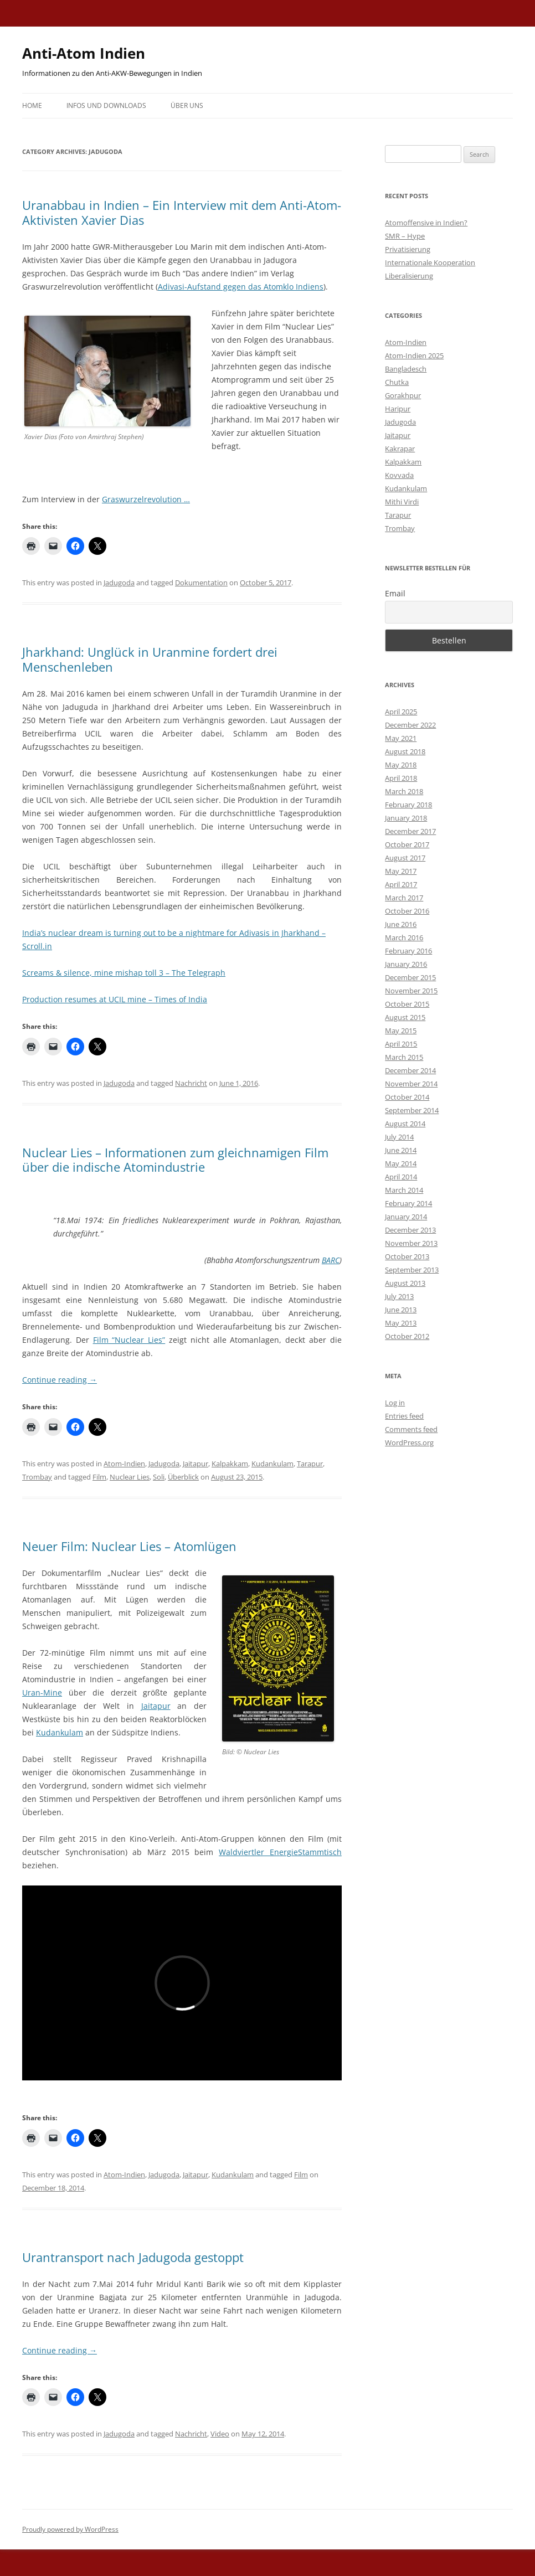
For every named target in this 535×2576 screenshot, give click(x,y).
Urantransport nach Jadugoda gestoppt (133, 2257)
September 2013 (412, 1270)
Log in (395, 1403)
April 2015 (401, 1044)
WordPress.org (409, 1442)
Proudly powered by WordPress (70, 2529)
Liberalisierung (409, 276)
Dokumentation (201, 583)
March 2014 (404, 1190)
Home (32, 105)
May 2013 (400, 1323)
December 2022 (410, 725)
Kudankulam (272, 1464)
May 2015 (400, 1030)
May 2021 (400, 738)
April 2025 (401, 712)
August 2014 (405, 1124)
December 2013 (410, 1230)
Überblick (183, 1477)
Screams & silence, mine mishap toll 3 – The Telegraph (123, 972)
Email (395, 593)
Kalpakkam (230, 1464)
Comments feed (411, 1429)
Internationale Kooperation (430, 262)
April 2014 (401, 1177)
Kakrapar (400, 449)
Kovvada (399, 475)
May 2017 (400, 871)
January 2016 (406, 964)
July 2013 (399, 1296)
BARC (330, 1260)
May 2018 (400, 765)
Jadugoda (119, 583)
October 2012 (407, 1336)
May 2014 (400, 1163)
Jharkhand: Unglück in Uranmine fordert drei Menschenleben (149, 658)
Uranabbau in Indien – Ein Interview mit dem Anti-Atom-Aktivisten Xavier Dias (181, 212)
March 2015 (404, 1057)
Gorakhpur (403, 395)
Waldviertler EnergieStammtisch (280, 1852)
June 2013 (400, 1310)
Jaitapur (195, 1464)
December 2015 (410, 977)
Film (99, 1477)
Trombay (37, 1477)
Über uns (187, 105)
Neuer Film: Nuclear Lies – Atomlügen (129, 1546)
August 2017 (405, 858)
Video (219, 2434)
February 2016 (408, 951)
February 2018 (408, 805)
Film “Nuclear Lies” (129, 1340)
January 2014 (406, 1217)
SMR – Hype (405, 236)
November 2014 (411, 1084)
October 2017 (407, 844)
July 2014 (399, 1137)
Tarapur (310, 1464)
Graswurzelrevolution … (146, 499)
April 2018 (401, 778)
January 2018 (406, 818)
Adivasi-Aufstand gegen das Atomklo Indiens (240, 286)
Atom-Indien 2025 (414, 355)
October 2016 (407, 911)
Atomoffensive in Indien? (426, 223)
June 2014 (400, 1150)
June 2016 (400, 924)
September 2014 (412, 1110)
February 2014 (408, 1203)
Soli (158, 1477)
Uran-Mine (42, 1692)
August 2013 (405, 1283)
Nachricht (191, 1083)
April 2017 (401, 884)
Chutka (397, 382)
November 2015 (411, 991)
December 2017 (410, 831)
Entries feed (404, 1416)
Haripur (397, 409)
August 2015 (405, 1017)
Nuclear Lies (130, 1477)
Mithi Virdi (402, 502)
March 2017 (404, 898)
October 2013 (407, 1256)
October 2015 (407, 1004)
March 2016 (404, 937)
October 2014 (407, 1097)
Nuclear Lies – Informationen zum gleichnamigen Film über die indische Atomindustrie (175, 1159)
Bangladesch (405, 369)
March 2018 (404, 791)
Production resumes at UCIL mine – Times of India (114, 999)
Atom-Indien (124, 1464)
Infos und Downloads (106, 105)
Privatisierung (407, 249)
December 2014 (410, 1070)
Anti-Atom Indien (83, 53)
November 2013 (411, 1243)
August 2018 (405, 751)
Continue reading (59, 1379)
